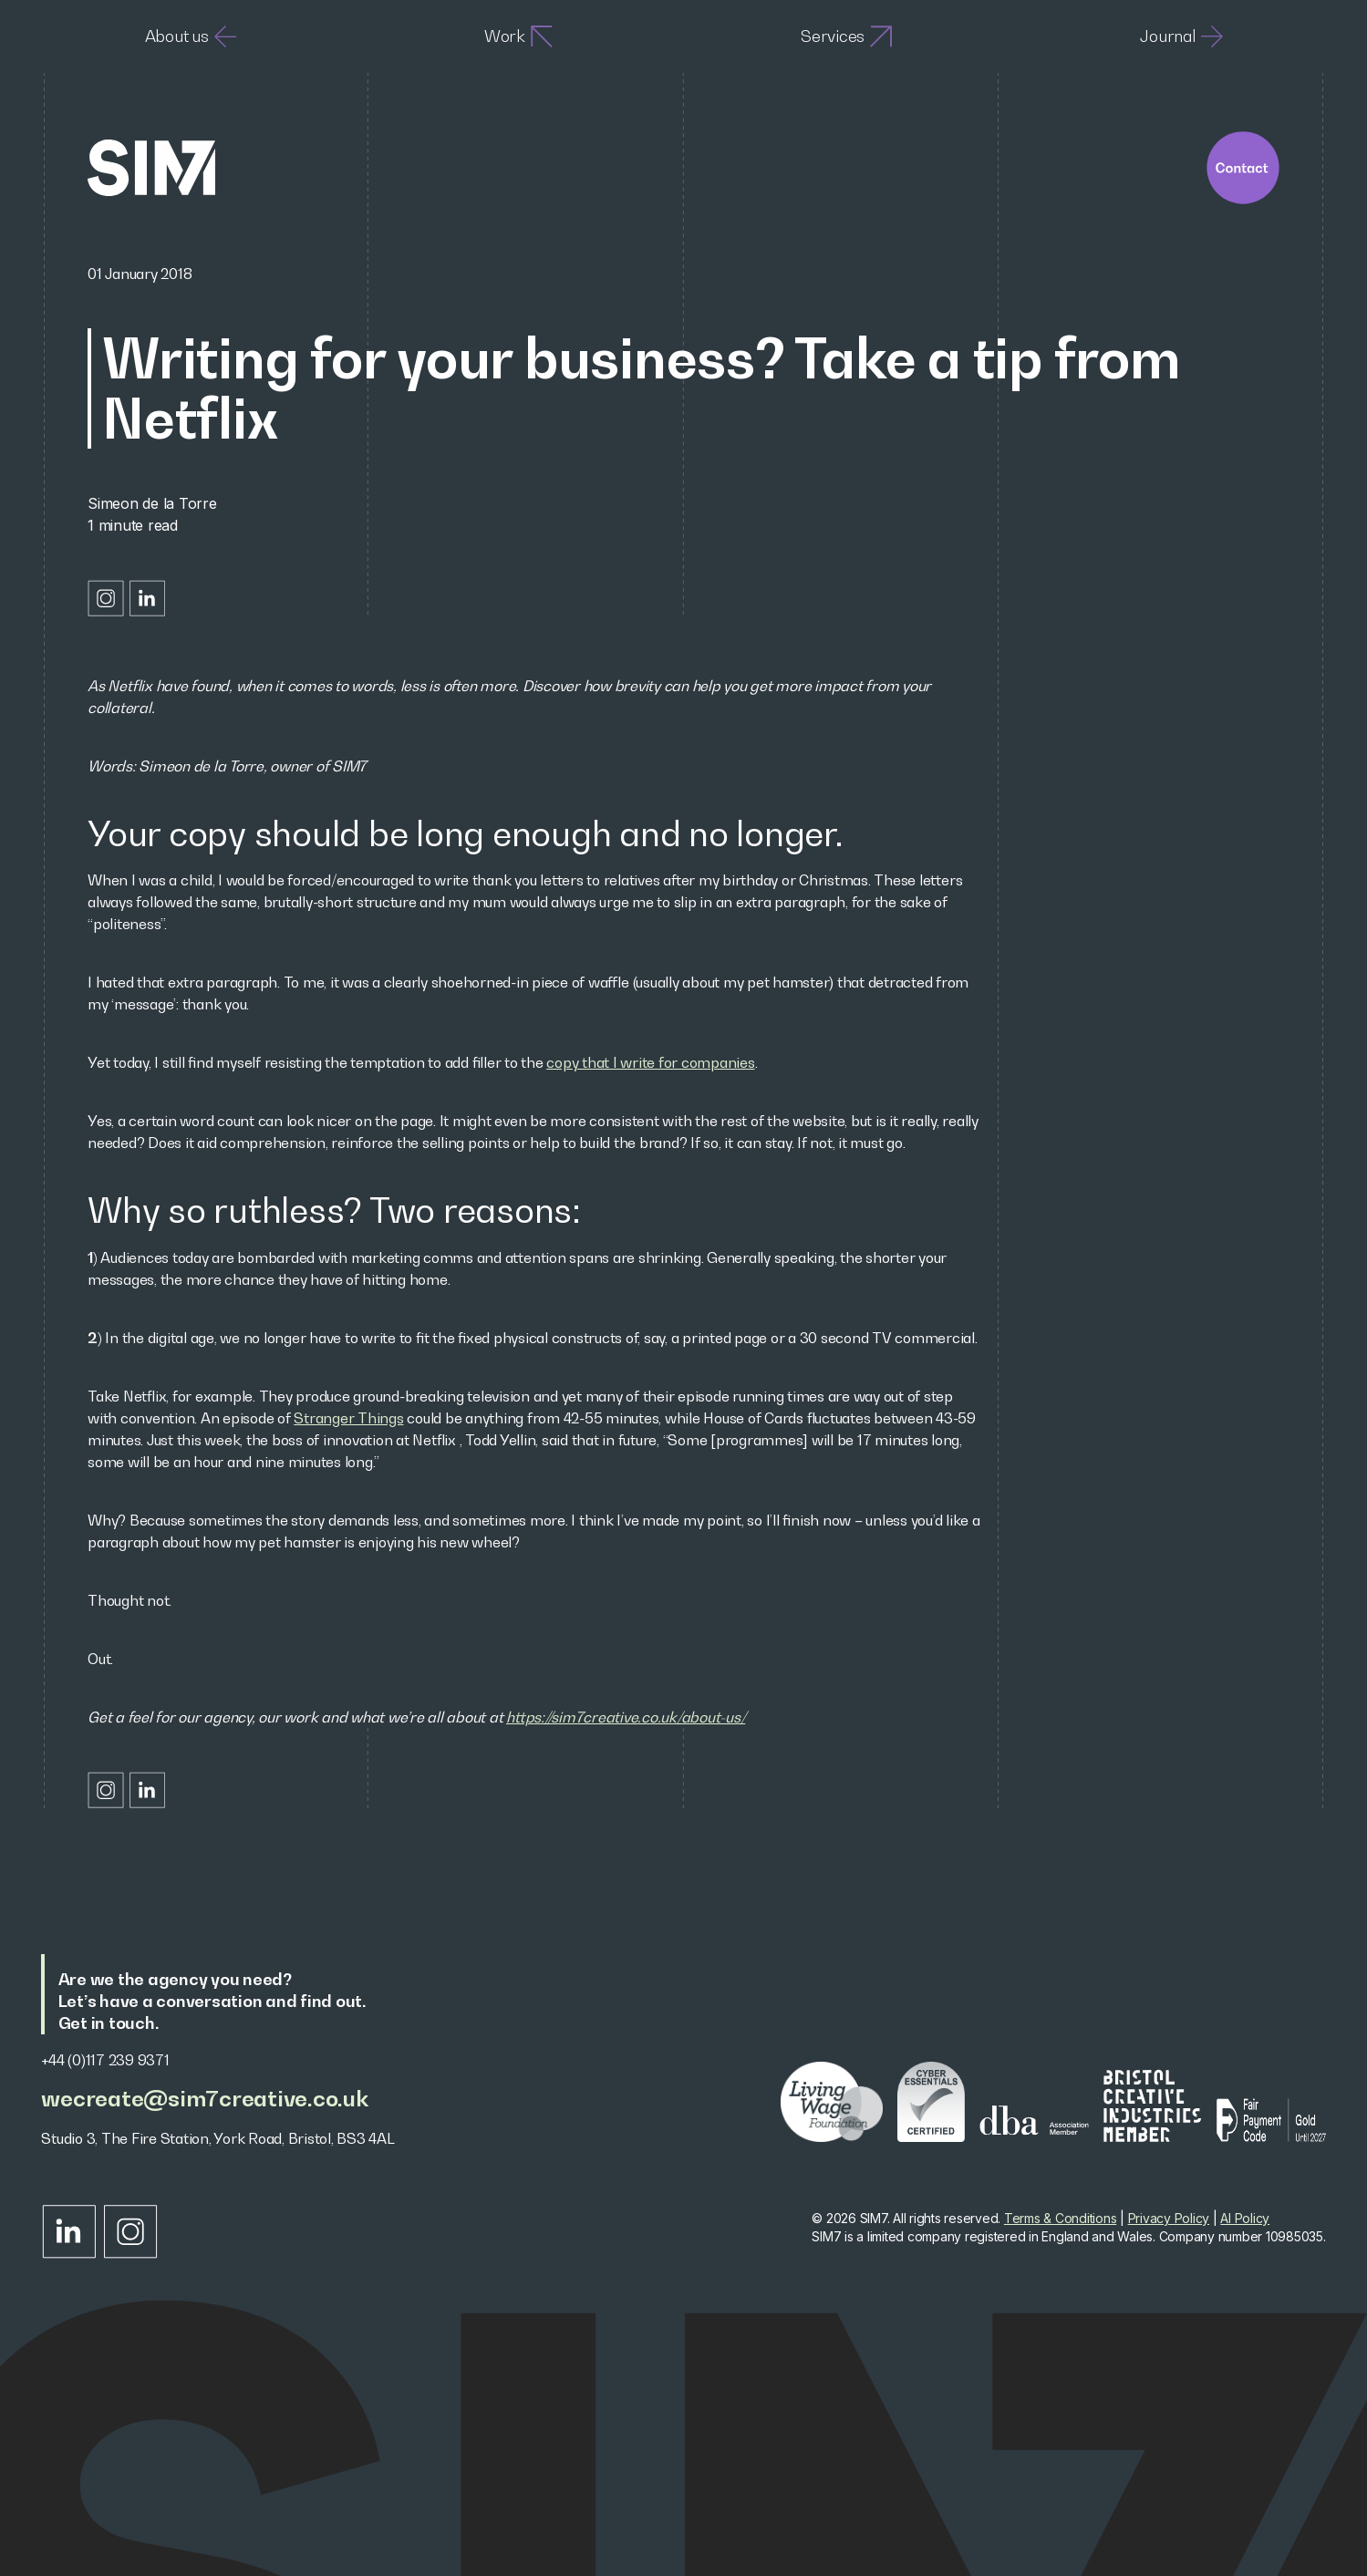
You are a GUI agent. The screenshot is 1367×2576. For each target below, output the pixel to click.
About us (190, 36)
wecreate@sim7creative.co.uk (204, 2098)
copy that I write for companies (650, 1062)
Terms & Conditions (1060, 2218)
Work (518, 36)
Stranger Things (348, 1418)
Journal (1181, 36)
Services (846, 36)
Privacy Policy (1169, 2218)
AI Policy (1244, 2218)
